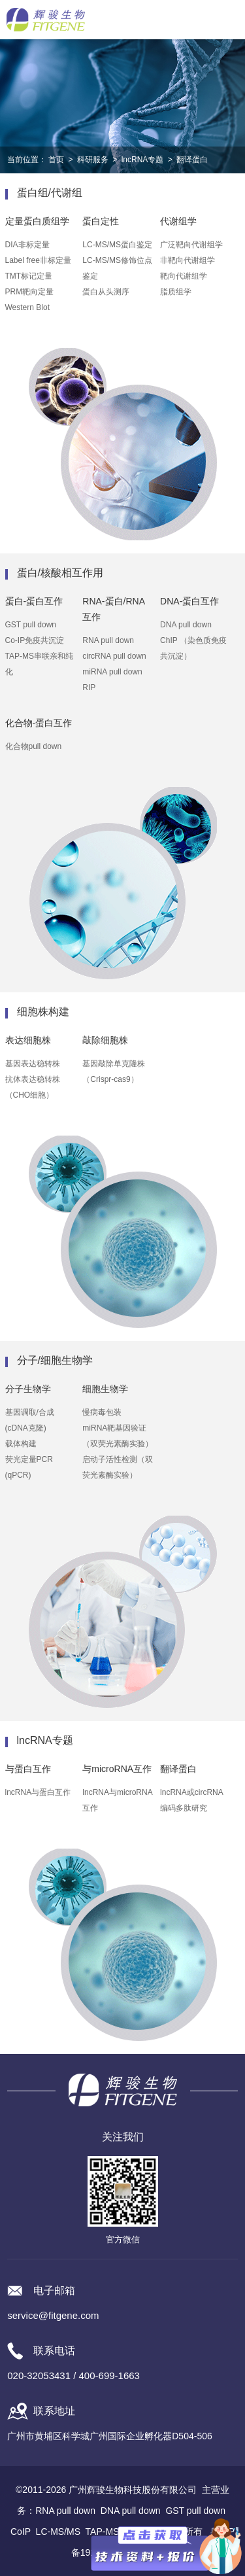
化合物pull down (33, 746)
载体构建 (21, 1443)
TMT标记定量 (29, 276)
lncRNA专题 (143, 159)
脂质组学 (175, 291)
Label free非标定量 (38, 260)
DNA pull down (186, 624)
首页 (56, 159)
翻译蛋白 (192, 159)
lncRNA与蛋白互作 (38, 1792)
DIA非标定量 (27, 244)
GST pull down (31, 624)
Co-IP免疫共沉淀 (35, 640)
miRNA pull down (112, 671)
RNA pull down (108, 640)
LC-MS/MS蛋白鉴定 (117, 244)
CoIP (20, 2531)
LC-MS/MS (58, 2531)
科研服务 (92, 159)
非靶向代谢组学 (187, 260)
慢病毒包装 (102, 1412)
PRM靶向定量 (29, 291)
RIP (88, 687)
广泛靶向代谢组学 (191, 244)
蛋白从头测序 (105, 291)
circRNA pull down (114, 656)
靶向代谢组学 (183, 276)
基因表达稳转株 (32, 1063)
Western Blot (27, 307)
